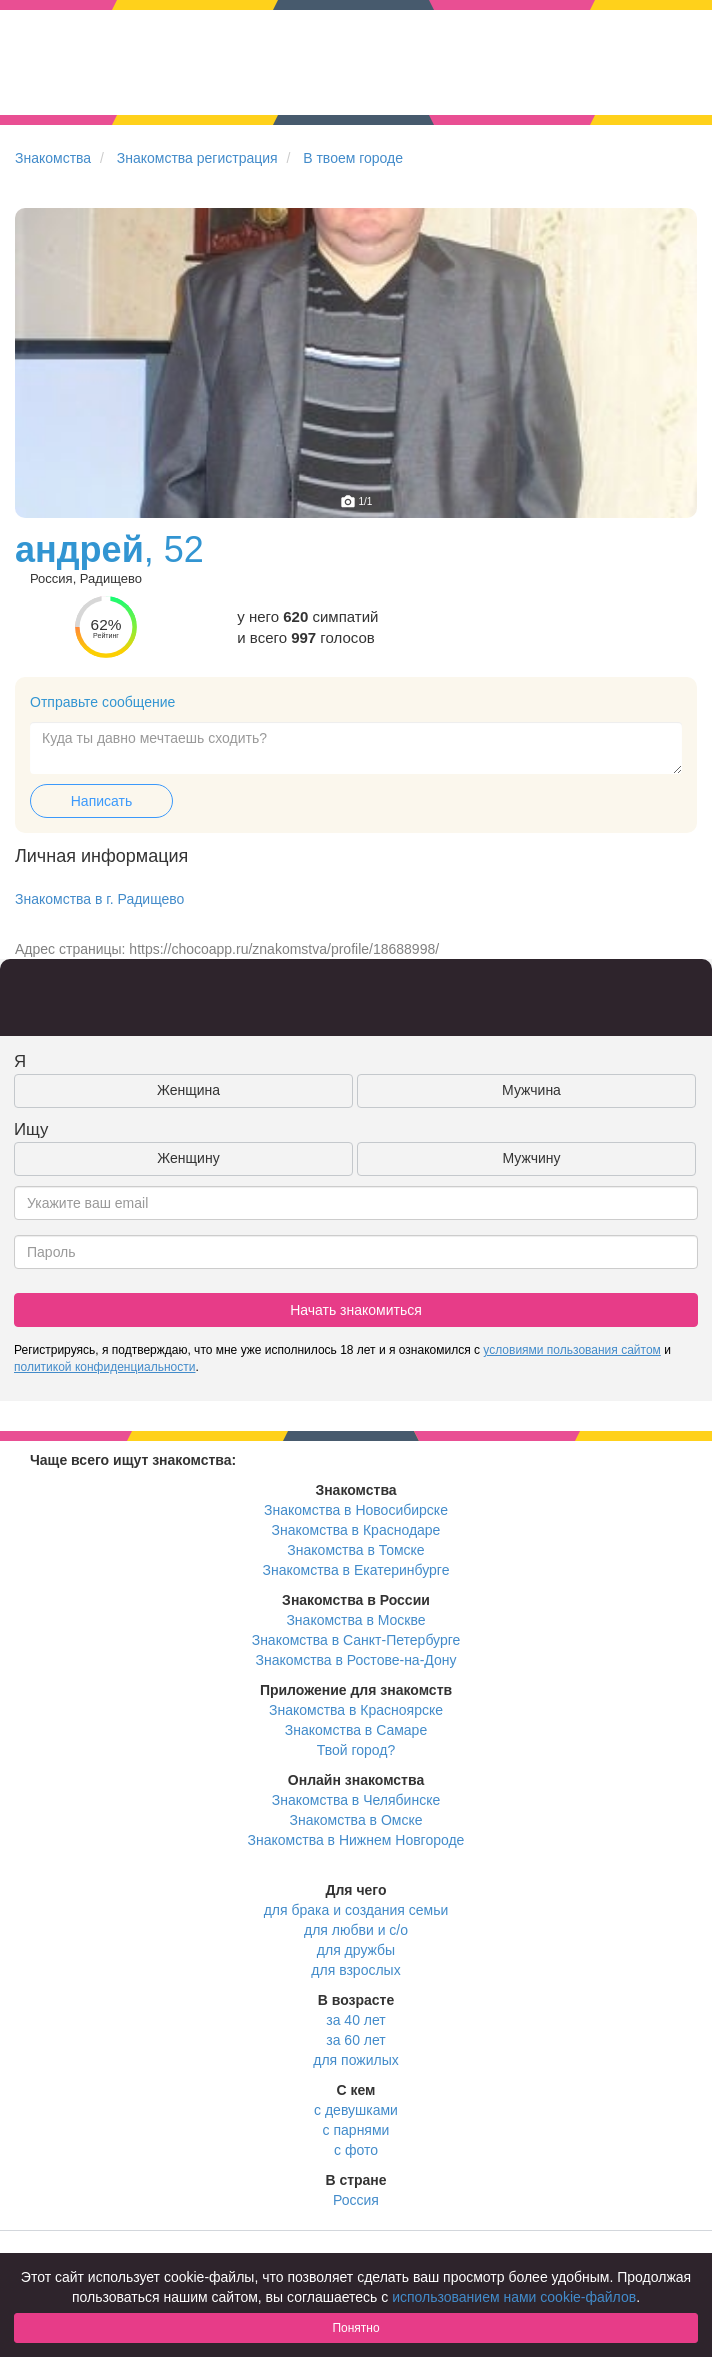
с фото (356, 2150)
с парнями (356, 2130)
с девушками (356, 2110)
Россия (356, 2200)
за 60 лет (355, 2040)
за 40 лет (355, 2020)
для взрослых (355, 1970)
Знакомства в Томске (355, 1550)
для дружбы (356, 1950)
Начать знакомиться (356, 1310)
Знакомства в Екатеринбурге (356, 1570)
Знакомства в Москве (355, 1620)
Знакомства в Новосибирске (356, 1510)
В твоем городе (353, 158)
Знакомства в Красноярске (356, 1710)
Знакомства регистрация (197, 158)
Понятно (355, 2328)
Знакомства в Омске (356, 1820)
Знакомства (53, 158)
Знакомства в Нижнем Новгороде (356, 1840)
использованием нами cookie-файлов (514, 2297)
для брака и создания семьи (356, 1910)
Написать (101, 801)
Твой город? (356, 1750)
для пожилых (355, 2060)
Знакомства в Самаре (356, 1730)
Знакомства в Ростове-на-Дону (356, 1660)
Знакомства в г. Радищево (99, 899)
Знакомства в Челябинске (356, 1800)
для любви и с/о (356, 1930)
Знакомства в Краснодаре (356, 1530)
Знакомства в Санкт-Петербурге (356, 1640)
